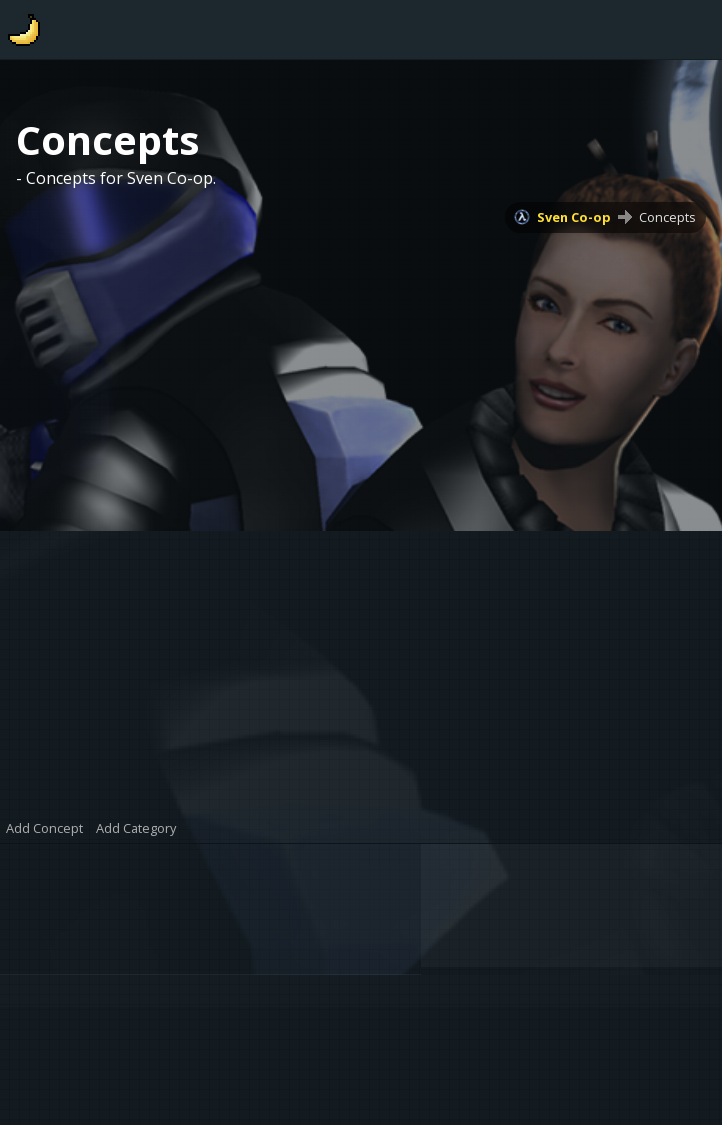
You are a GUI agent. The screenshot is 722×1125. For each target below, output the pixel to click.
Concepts (667, 217)
